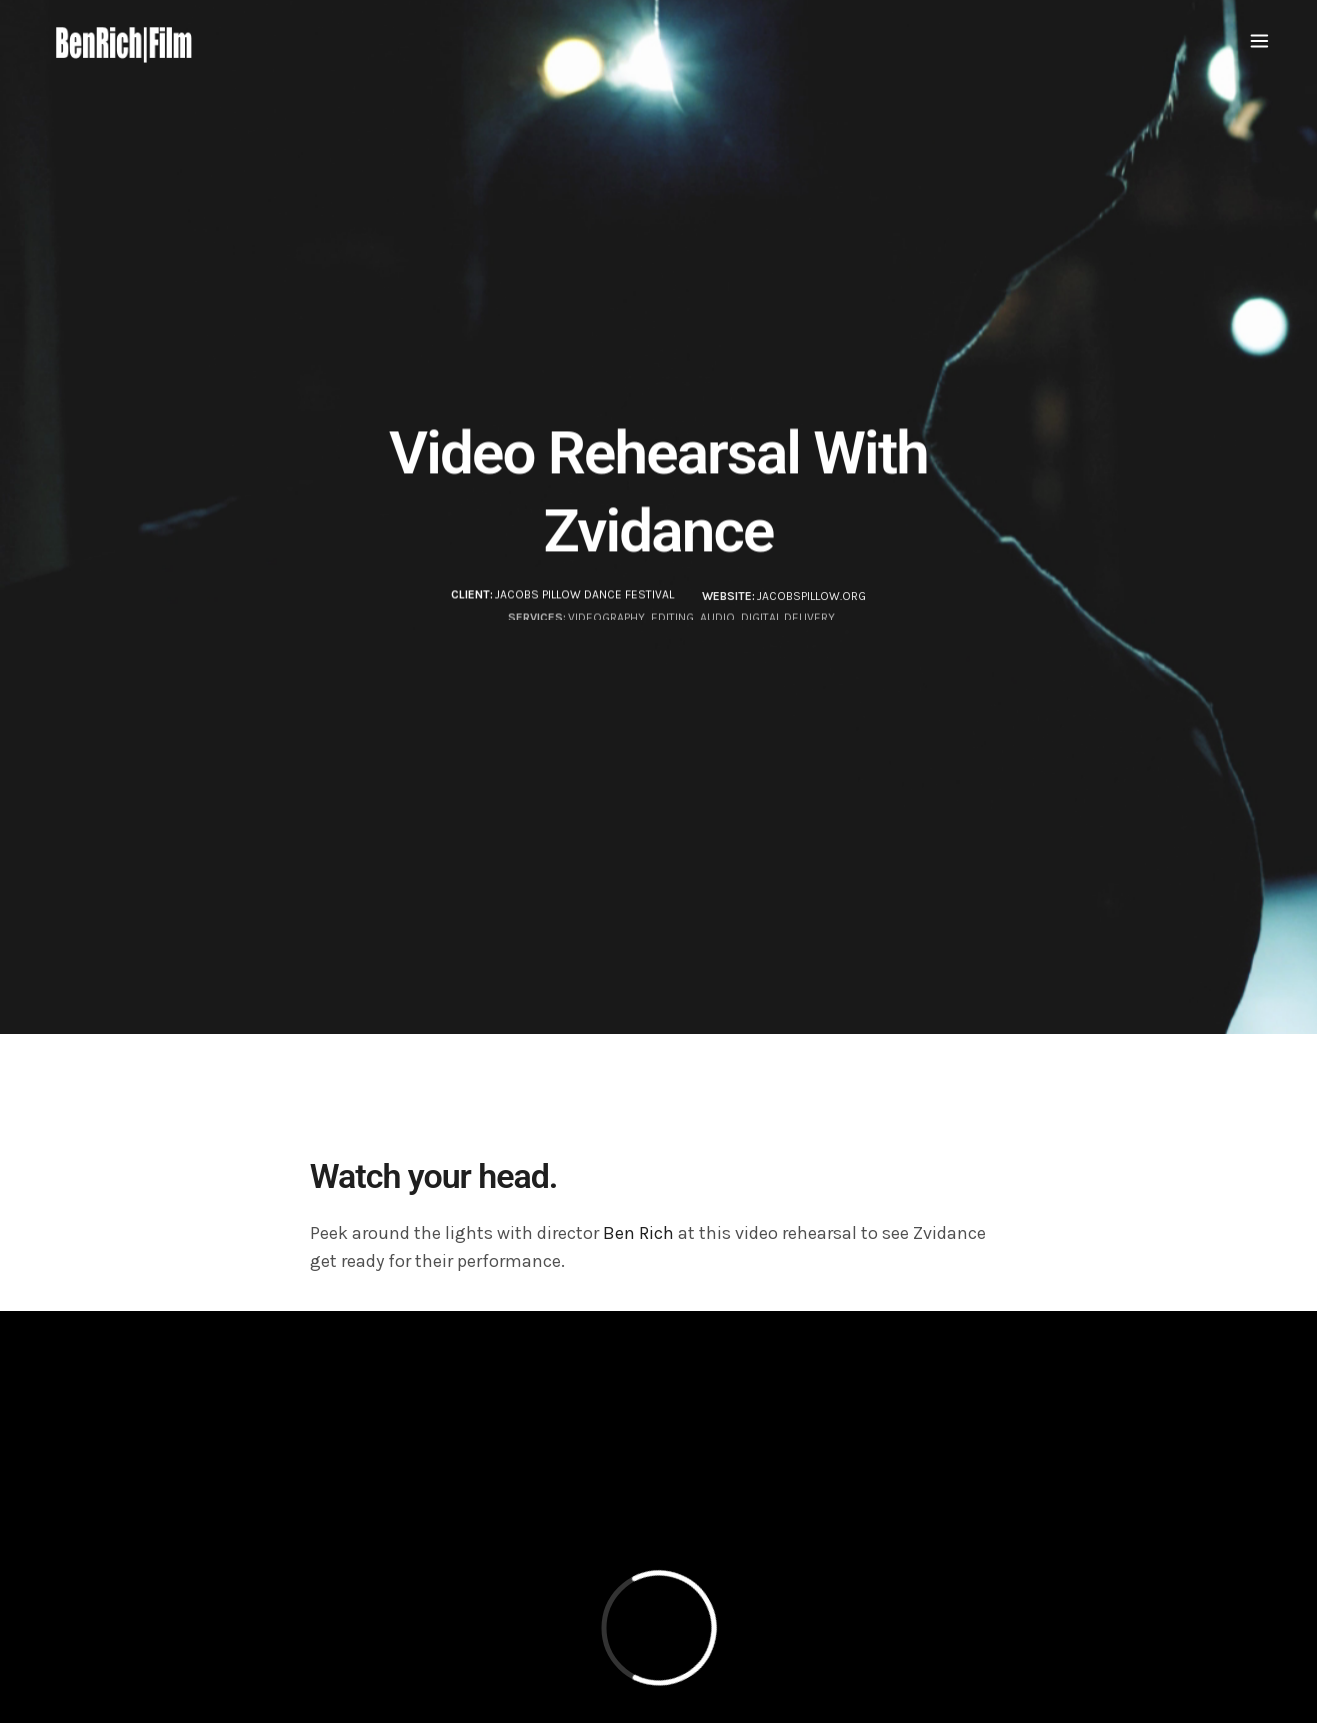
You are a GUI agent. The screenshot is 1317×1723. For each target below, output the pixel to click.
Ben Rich (638, 1233)
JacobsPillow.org (811, 599)
